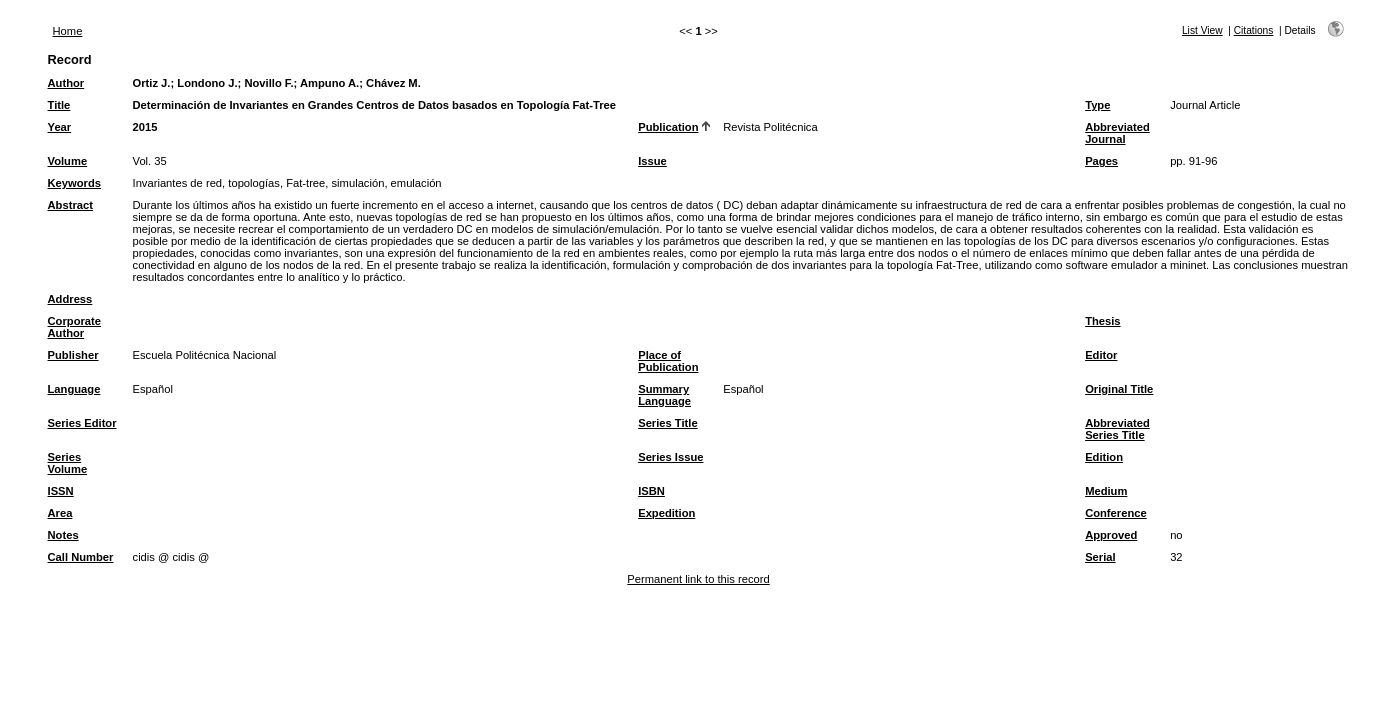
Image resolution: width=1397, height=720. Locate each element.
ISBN (651, 491)
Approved (1111, 535)
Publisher (73, 355)
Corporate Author (74, 327)
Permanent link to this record (698, 579)
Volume (68, 161)
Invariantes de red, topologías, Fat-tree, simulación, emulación (287, 183)
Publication (668, 127)
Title (59, 105)
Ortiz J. (152, 83)
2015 (145, 127)
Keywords (74, 183)
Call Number (81, 557)
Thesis (1102, 321)
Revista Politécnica (770, 127)
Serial (1100, 557)
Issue (652, 161)
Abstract (70, 205)
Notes (63, 535)
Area (60, 513)
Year (60, 127)
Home (68, 31)
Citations (1254, 30)
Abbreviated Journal (1117, 133)
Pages (1101, 161)
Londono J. (207, 83)
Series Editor (82, 423)
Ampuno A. (329, 83)
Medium (1106, 491)
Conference (1116, 513)
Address (70, 299)
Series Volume (68, 463)
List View (1202, 30)
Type (1097, 105)
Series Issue (670, 457)
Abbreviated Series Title (1117, 429)
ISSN (61, 491)
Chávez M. (393, 83)
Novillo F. (268, 83)
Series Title (668, 423)
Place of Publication (668, 361)
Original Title (1119, 389)
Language (74, 389)
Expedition (666, 513)
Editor (1101, 355)
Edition (1104, 457)
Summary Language (664, 395)
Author (66, 83)
